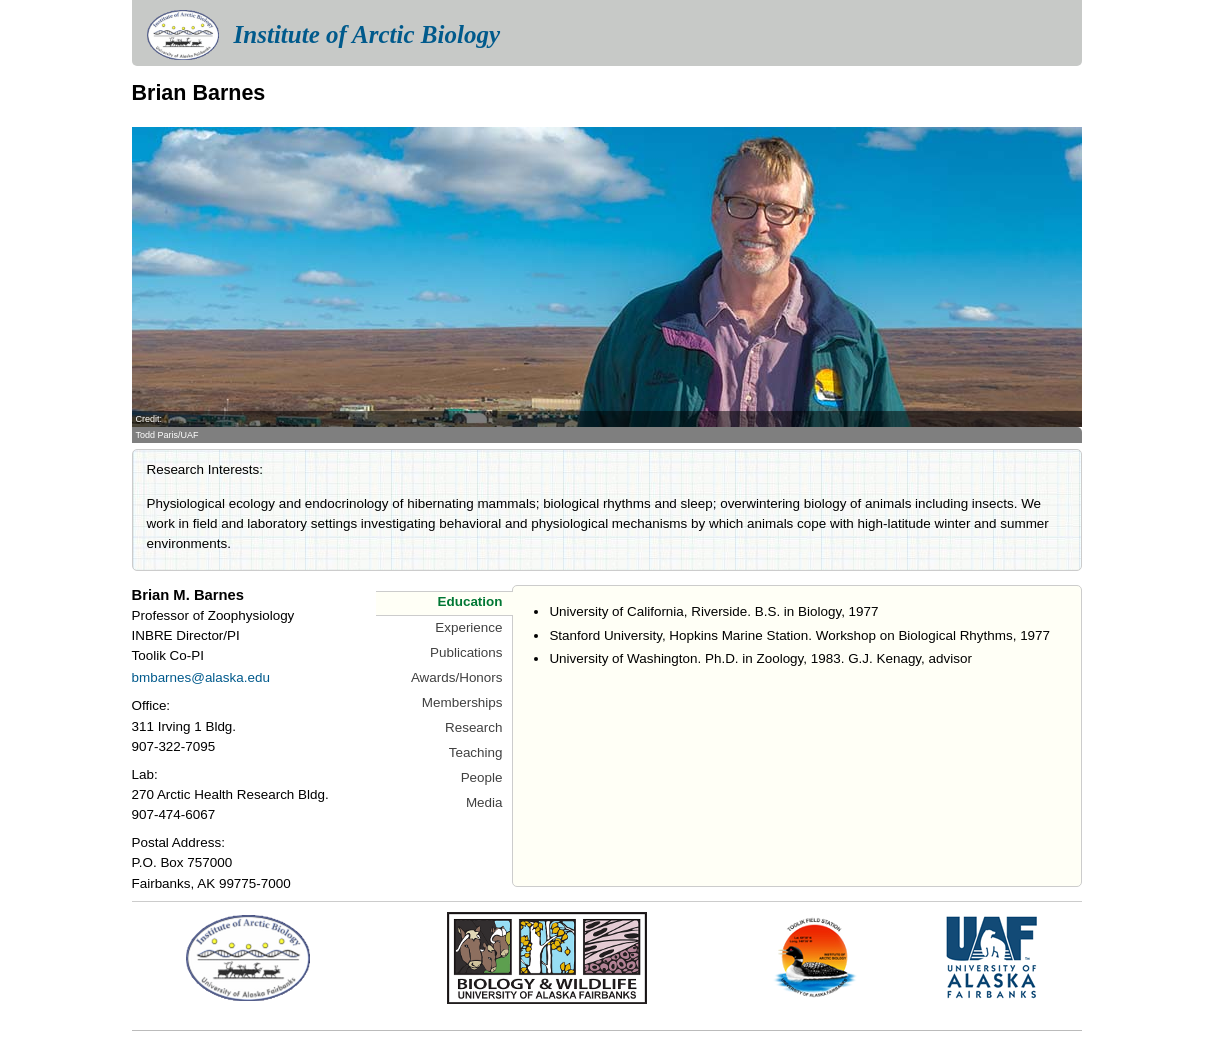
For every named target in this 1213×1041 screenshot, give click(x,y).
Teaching (476, 752)
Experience (468, 627)
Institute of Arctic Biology (367, 34)
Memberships (462, 702)
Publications (466, 652)
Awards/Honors (457, 677)
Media (484, 802)
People (482, 777)
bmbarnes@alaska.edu (201, 677)
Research (474, 727)
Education (470, 601)
